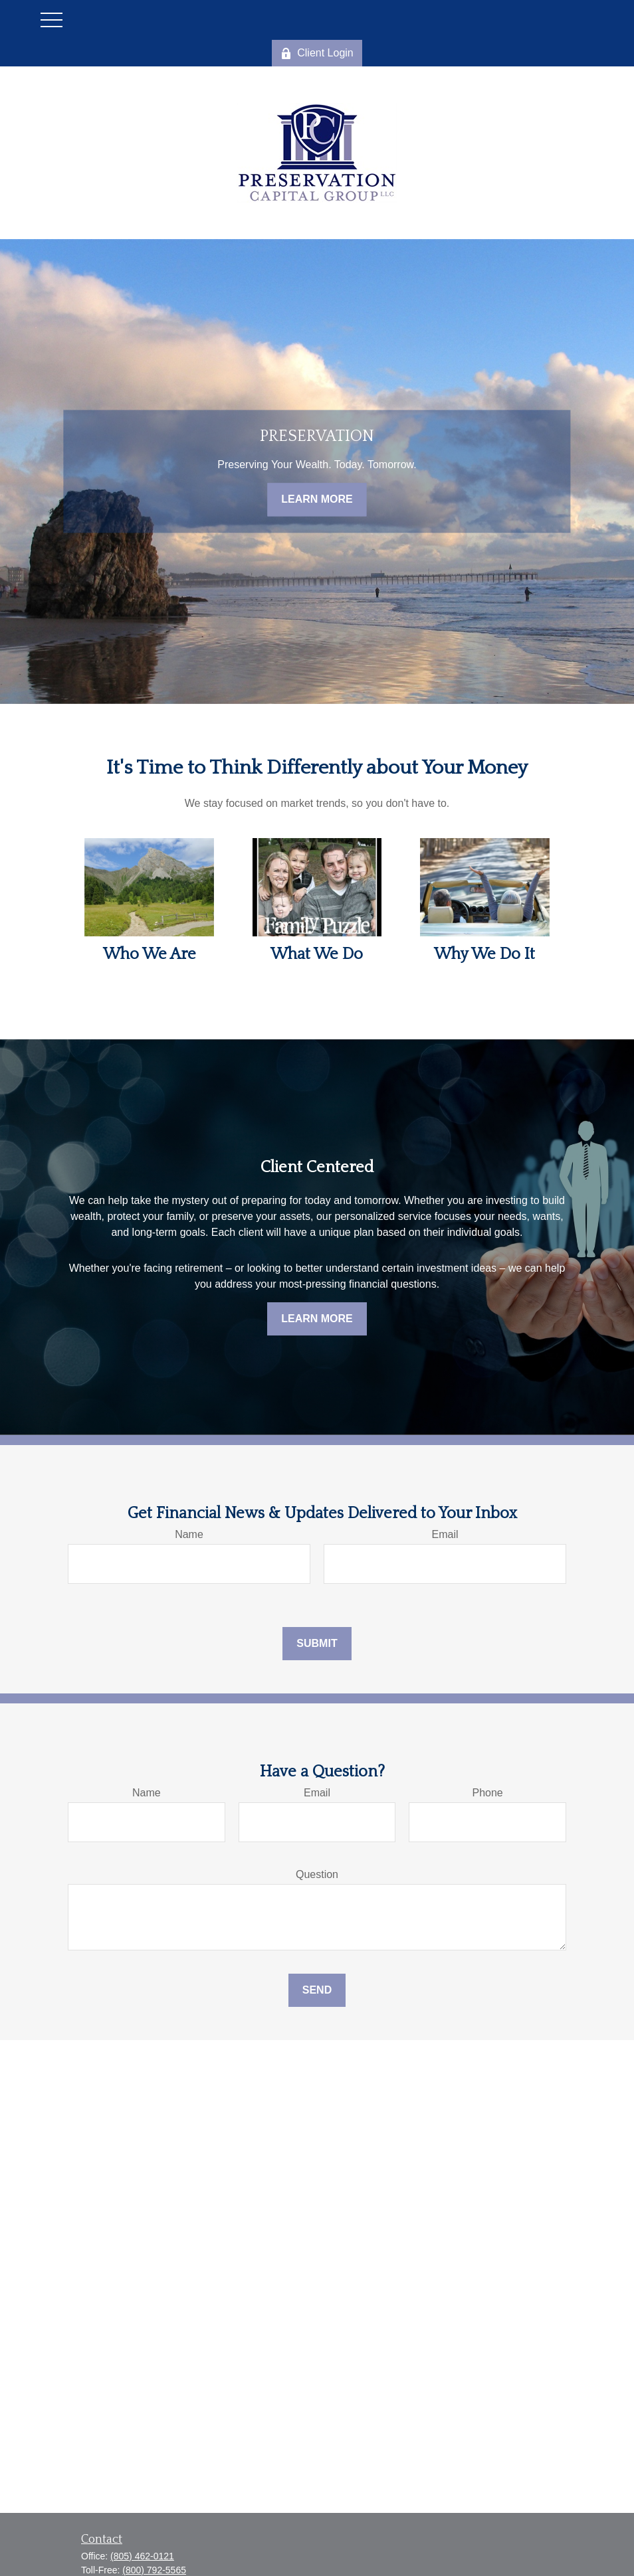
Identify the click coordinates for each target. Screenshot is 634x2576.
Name (189, 1534)
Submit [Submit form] (316, 1643)
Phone (488, 1792)
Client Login (317, 53)
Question (317, 1874)
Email (444, 1534)
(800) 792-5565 (154, 2570)
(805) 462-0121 (142, 2556)
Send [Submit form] (317, 1990)
